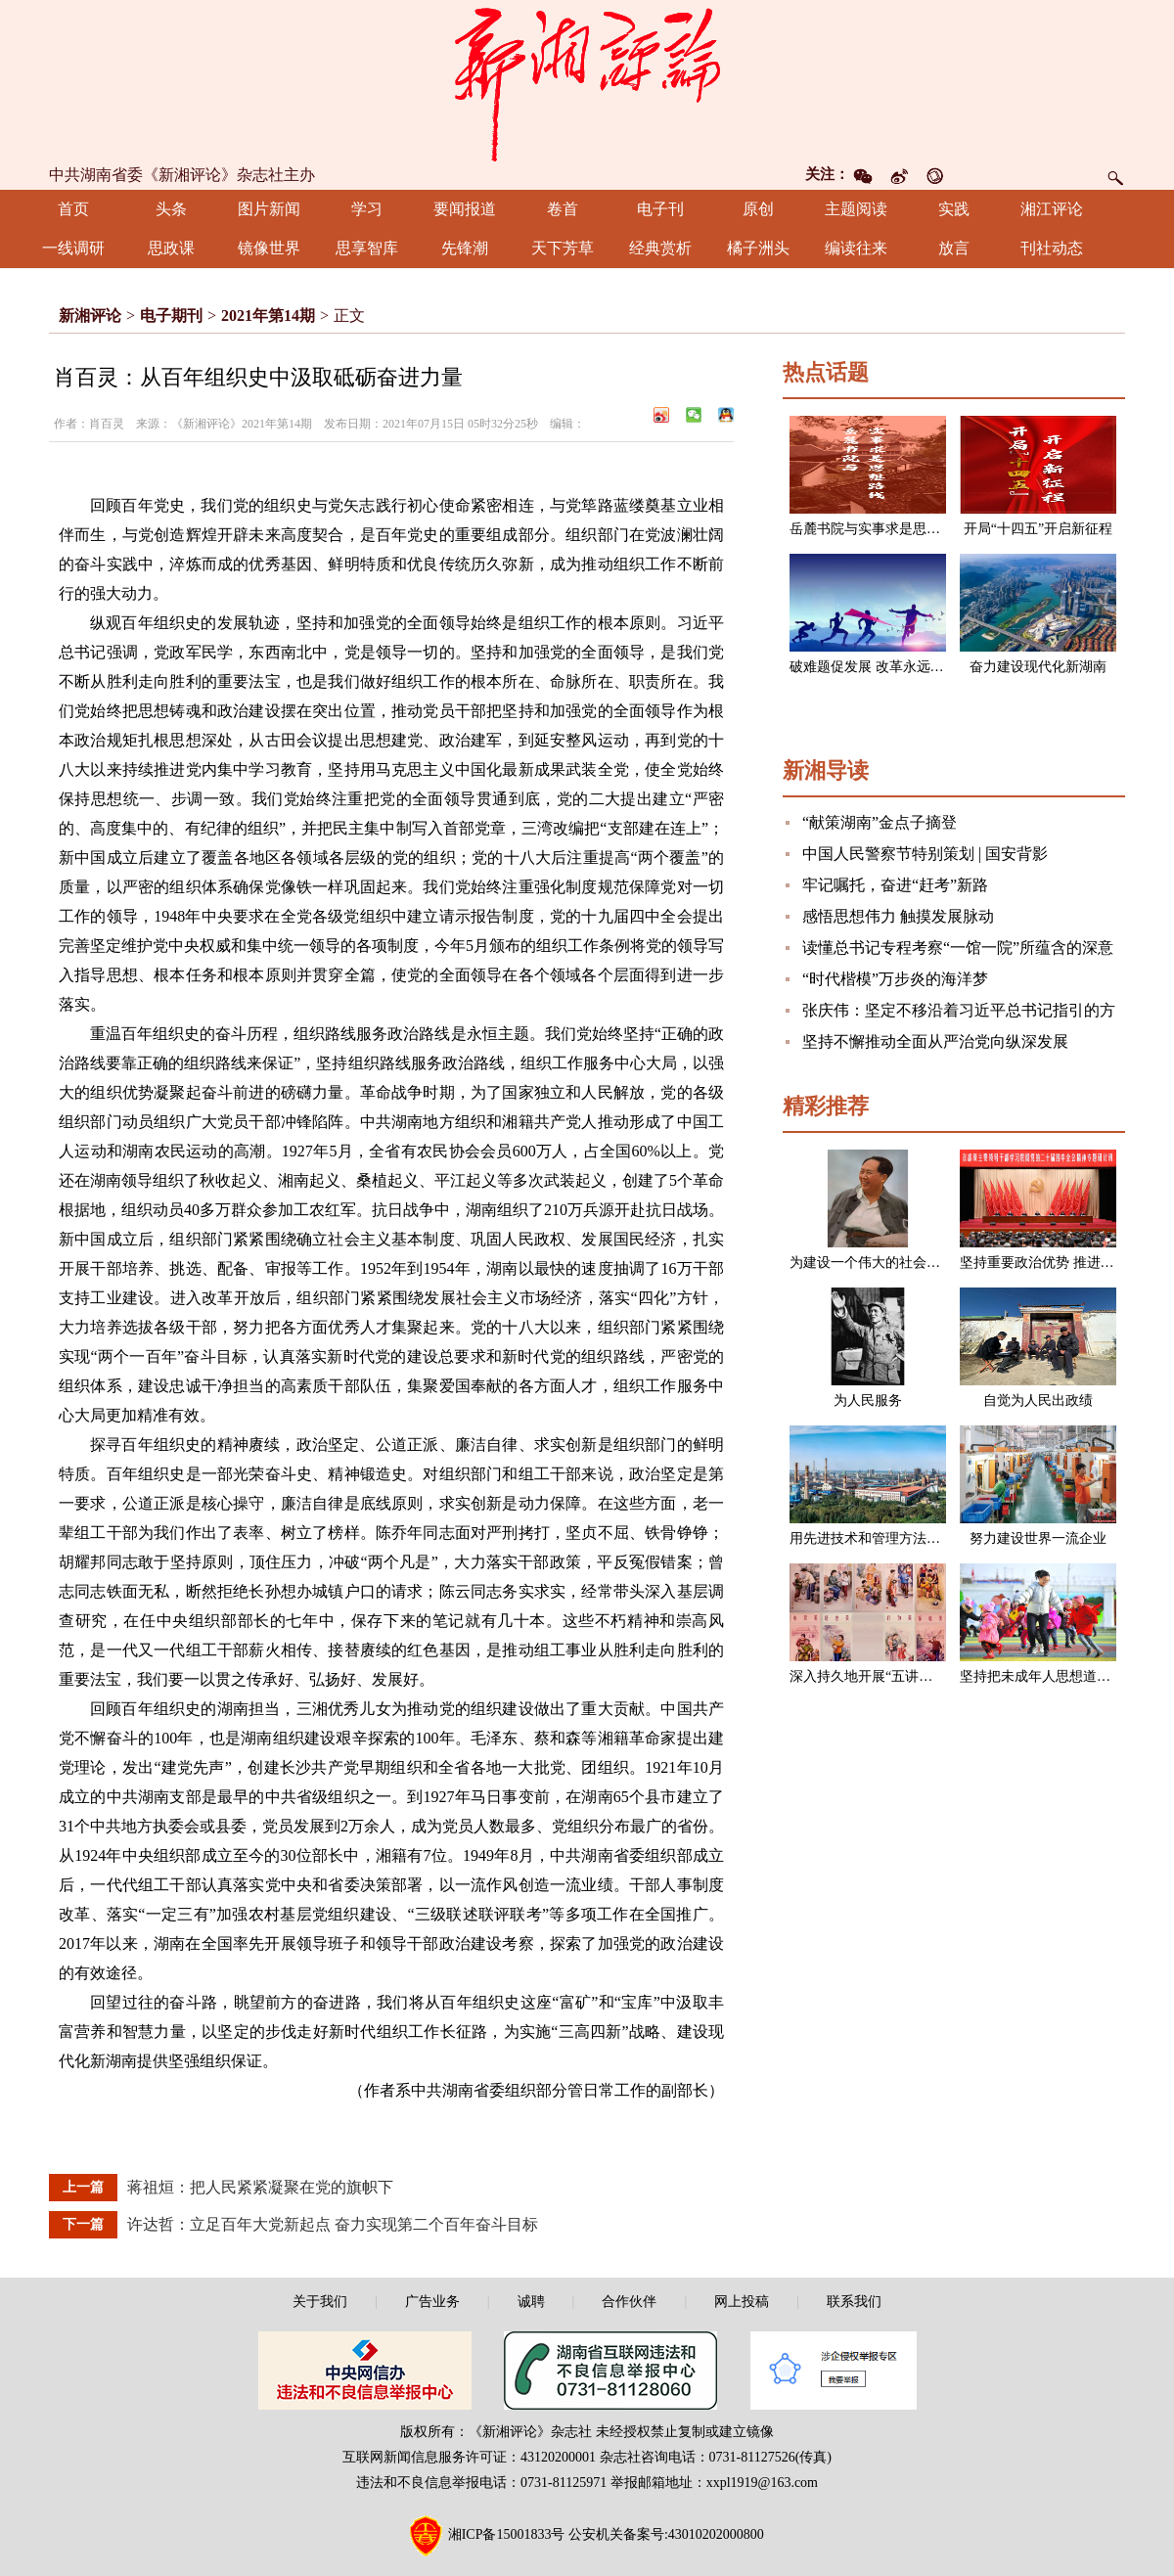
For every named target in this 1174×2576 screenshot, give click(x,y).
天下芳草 (562, 248)
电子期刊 (171, 315)
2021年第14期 (268, 315)
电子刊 (660, 209)
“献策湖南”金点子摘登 (879, 822)
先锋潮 (464, 248)
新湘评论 (90, 315)
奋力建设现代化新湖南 (1038, 666)
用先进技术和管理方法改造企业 (885, 1538)
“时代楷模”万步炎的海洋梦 (895, 979)
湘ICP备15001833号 (506, 2534)
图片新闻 (269, 209)
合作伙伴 (629, 2301)
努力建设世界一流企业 (1038, 1538)
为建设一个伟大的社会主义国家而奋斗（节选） (933, 1262)
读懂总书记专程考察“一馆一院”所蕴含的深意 (957, 947)
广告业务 (432, 2301)
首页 (73, 209)
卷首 (562, 209)
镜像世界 (269, 248)
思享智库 (367, 248)
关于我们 (320, 2301)
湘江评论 (1051, 209)
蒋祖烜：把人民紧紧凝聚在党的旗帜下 (260, 2187)
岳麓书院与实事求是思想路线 (879, 528)
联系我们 (854, 2301)
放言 (954, 248)
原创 (758, 209)
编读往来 (856, 248)
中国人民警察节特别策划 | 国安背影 (925, 853)
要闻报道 (464, 209)
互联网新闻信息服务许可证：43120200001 (469, 2457)
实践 (954, 209)
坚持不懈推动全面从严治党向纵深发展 (935, 1041)
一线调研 (73, 248)
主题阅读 (856, 209)
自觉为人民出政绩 (1038, 1400)
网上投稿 (741, 2301)
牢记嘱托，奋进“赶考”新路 (895, 885)
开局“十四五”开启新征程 (1038, 528)
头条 (171, 209)
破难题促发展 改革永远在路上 (880, 666)
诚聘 (531, 2301)
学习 (367, 209)
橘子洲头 (758, 248)
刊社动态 (1051, 248)
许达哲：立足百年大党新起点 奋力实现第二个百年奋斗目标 (332, 2224)
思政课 (171, 248)
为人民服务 (868, 1400)
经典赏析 (660, 248)
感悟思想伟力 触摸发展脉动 (898, 916)
